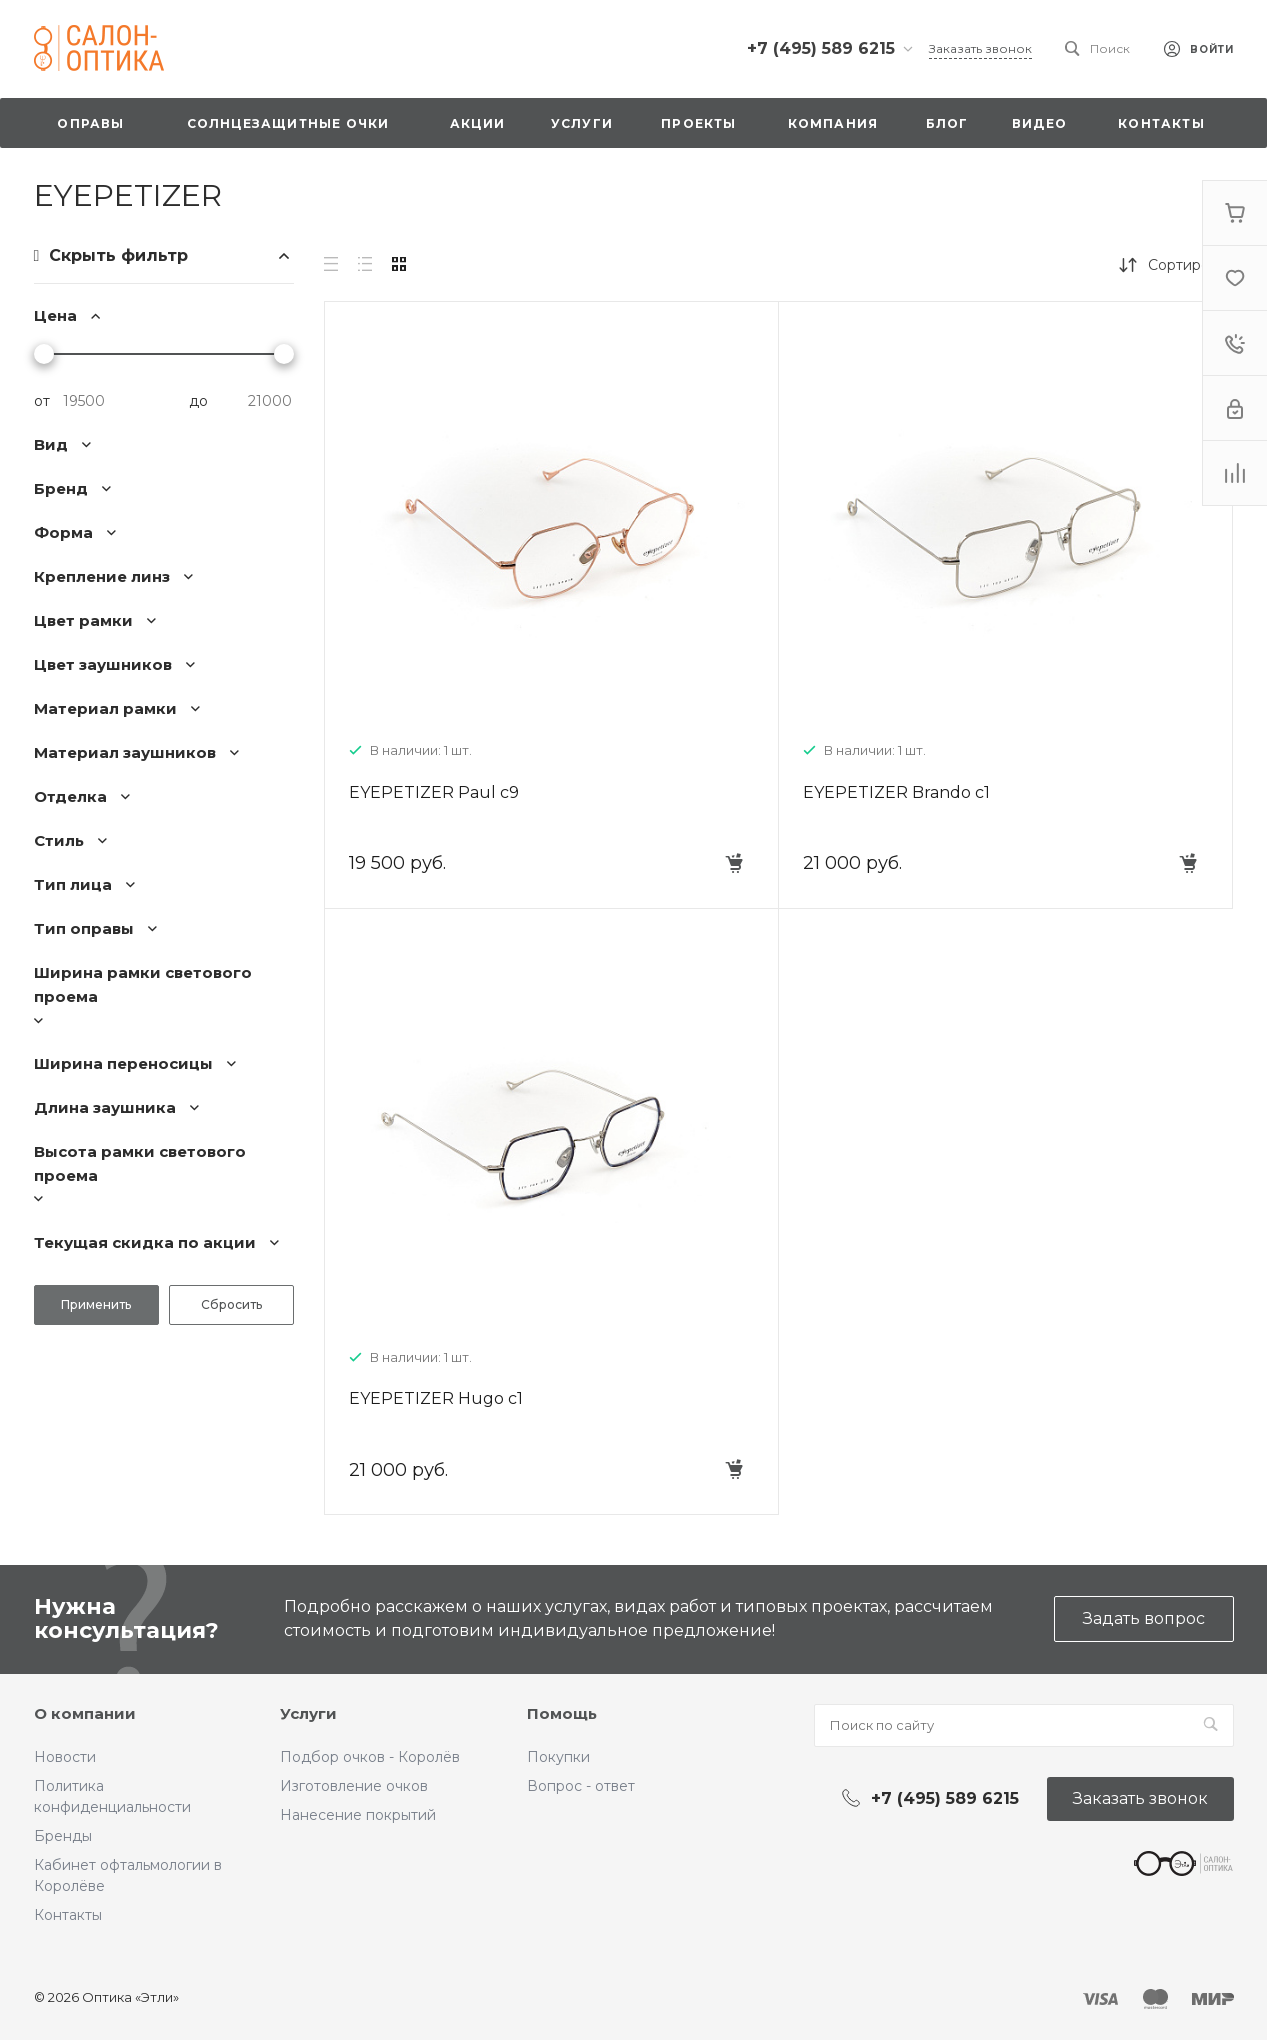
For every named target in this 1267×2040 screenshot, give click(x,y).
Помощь (562, 1713)
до (198, 401)
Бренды (63, 1836)
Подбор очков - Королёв (370, 1757)
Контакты (68, 1915)
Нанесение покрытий (358, 1815)
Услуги (308, 1713)
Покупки (558, 1757)
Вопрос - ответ (581, 1786)
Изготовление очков (354, 1786)
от (42, 401)
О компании (85, 1713)
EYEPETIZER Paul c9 (434, 792)
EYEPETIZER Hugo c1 (436, 1398)
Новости (65, 1757)
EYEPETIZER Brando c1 (896, 792)
